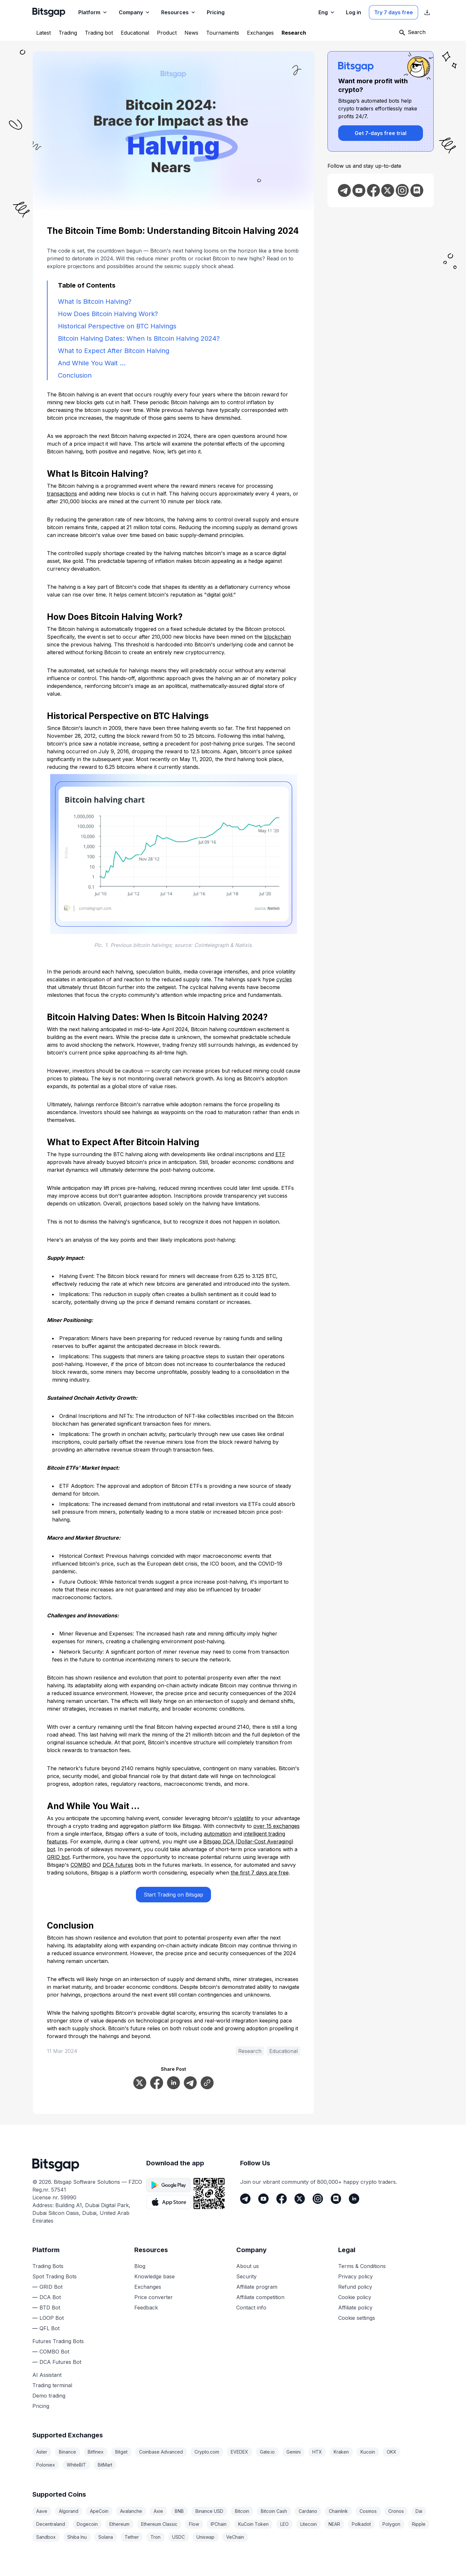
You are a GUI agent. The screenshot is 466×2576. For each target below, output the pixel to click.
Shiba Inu (77, 2537)
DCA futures (118, 1865)
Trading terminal (52, 2385)
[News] (191, 33)
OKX (391, 2452)
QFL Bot (49, 2328)
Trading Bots (47, 2266)
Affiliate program (256, 2287)
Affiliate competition (260, 2297)
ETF (280, 1154)
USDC (178, 2537)
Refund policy (355, 2287)
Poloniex (45, 2465)
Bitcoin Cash (274, 2511)
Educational (283, 2051)
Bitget (121, 2452)
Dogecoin (87, 2524)
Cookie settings (356, 2318)
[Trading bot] (99, 33)
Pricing (40, 2406)
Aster (41, 2452)
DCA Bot (50, 2297)
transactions (62, 493)
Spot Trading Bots (54, 2276)
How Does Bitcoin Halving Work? (108, 314)
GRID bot (58, 1857)
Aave (41, 2511)
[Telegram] (245, 2199)
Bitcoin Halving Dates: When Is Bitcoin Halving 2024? (139, 338)
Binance (67, 2452)
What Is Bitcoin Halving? (94, 301)
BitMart (105, 2465)
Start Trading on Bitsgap (173, 1894)
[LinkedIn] (354, 2199)
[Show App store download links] (427, 12)
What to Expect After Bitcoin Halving (113, 351)
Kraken (341, 2452)
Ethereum (119, 2524)
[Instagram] (318, 2199)
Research (249, 2051)
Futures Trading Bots (58, 2341)
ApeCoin (99, 2511)
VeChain (235, 2537)
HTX (317, 2452)
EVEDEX (239, 2452)
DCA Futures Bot (60, 2362)
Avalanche (131, 2511)
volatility (243, 1818)
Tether (132, 2537)
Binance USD (209, 2511)
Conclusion (75, 375)
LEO (284, 2524)
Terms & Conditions (362, 2266)
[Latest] (43, 33)
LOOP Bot (51, 2318)
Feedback (146, 2307)
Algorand (68, 2511)
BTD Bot (49, 2307)
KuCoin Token (253, 2524)
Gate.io (267, 2452)
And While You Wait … (92, 363)
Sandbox (46, 2537)
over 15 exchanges (276, 1826)
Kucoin (368, 2452)
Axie (158, 2511)
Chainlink (338, 2511)
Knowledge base (154, 2276)
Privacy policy (355, 2276)
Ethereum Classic (159, 2524)
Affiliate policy (355, 2307)
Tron (155, 2537)
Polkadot (361, 2524)
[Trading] (68, 33)
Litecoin (308, 2524)
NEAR (334, 2524)
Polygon (391, 2524)
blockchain (277, 636)
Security (246, 2276)
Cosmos (368, 2511)
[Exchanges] (260, 33)
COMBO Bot (54, 2351)
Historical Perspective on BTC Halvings (117, 326)
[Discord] (336, 2199)
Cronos (396, 2511)
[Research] (294, 33)
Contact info (251, 2307)
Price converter (153, 2297)
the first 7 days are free (260, 1872)
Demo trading (48, 2395)
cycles (284, 979)
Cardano (308, 2511)
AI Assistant (46, 2375)
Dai (419, 2511)
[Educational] (135, 33)
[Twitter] (299, 2199)
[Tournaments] (222, 33)
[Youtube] (263, 2199)
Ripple (419, 2524)
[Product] (167, 33)
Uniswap (205, 2537)
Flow (194, 2524)
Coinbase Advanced (161, 2452)
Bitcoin (242, 2511)
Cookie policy (354, 2297)
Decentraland (50, 2524)
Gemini (293, 2452)
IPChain (219, 2524)
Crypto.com (206, 2452)
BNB (179, 2511)
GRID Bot (50, 2287)
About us (247, 2266)
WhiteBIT (76, 2465)
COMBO (80, 1865)
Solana (105, 2537)
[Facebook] (281, 2199)
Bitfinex (96, 2452)
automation (217, 1833)
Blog (139, 2266)
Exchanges (147, 2287)
